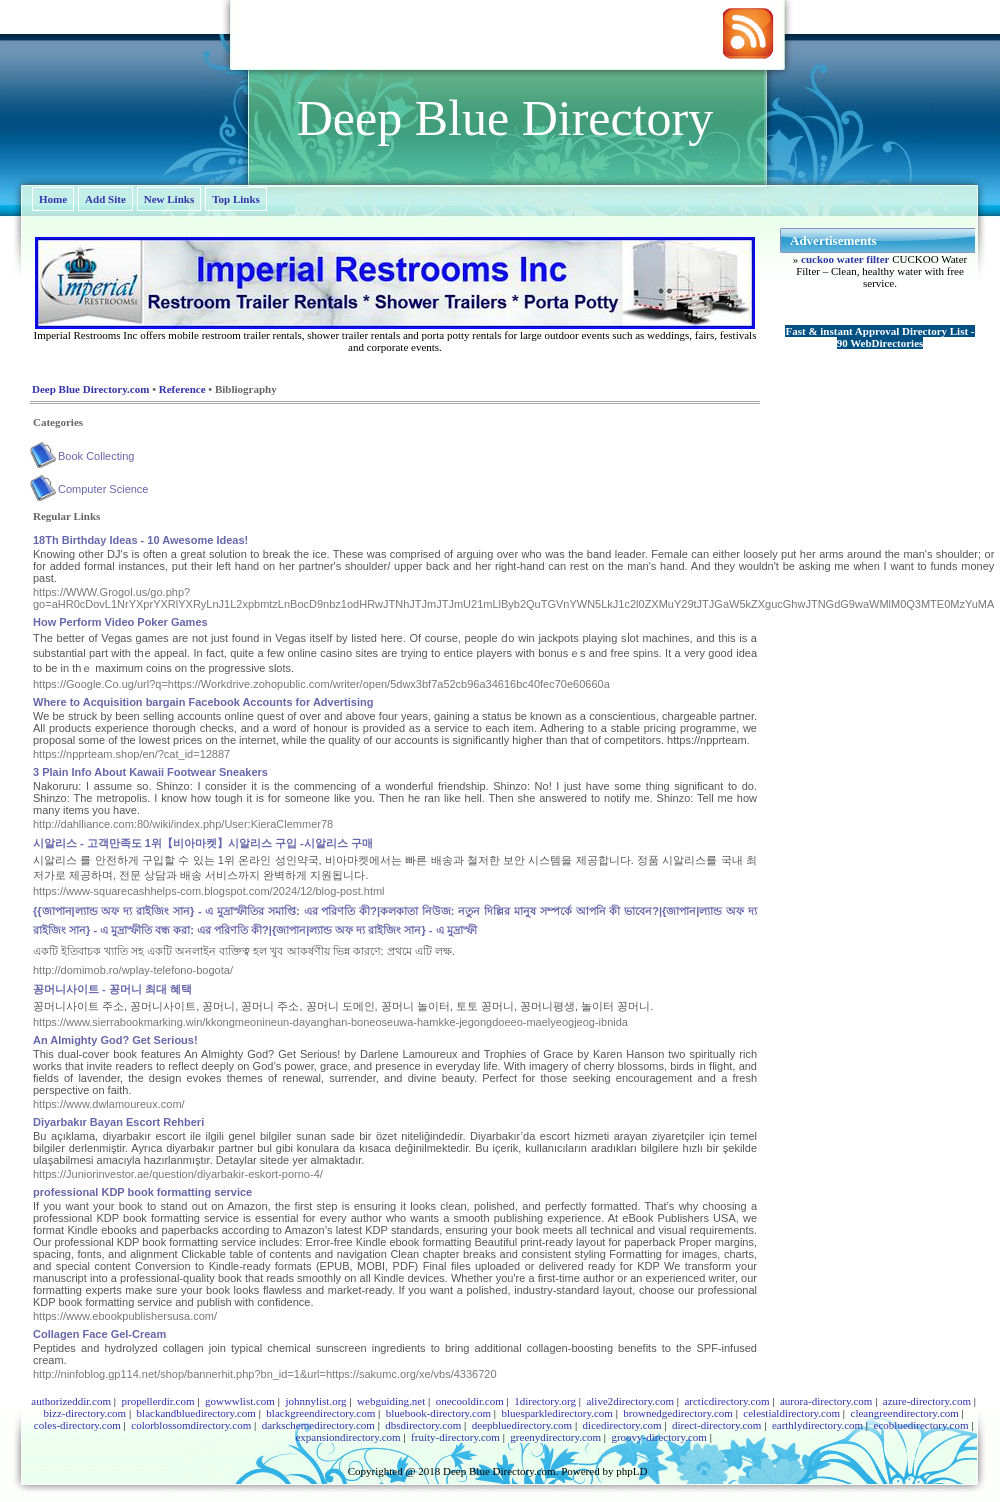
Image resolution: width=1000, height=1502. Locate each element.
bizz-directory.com (84, 1413)
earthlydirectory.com (817, 1425)
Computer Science (103, 489)
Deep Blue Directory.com (90, 389)
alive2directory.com (630, 1401)
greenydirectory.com (555, 1437)
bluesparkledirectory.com (556, 1413)
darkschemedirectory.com (318, 1425)
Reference (182, 389)
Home (53, 199)
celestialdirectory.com (791, 1413)
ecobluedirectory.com (921, 1425)
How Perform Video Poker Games (120, 622)
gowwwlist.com (240, 1401)
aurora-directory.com (826, 1401)
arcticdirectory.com (726, 1401)
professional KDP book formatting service (142, 1192)
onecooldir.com (470, 1401)
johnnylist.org (315, 1401)
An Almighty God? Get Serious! (115, 1040)
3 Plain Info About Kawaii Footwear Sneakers (150, 772)
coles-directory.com (77, 1425)
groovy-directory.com (659, 1437)
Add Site (105, 199)
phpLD (631, 1471)
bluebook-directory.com (438, 1413)
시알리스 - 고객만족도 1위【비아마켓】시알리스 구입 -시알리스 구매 (203, 843)
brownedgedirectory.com (678, 1413)
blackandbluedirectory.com (196, 1413)
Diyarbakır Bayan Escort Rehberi (118, 1122)
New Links (169, 199)
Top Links (236, 199)
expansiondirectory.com (347, 1437)
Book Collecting (96, 456)
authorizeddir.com (71, 1401)
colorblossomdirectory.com (191, 1425)
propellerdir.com (157, 1401)
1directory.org (545, 1401)
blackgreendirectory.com (320, 1413)
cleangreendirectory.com (905, 1413)
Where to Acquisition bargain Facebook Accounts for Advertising (203, 702)
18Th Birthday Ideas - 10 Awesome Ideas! (140, 540)
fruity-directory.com (455, 1437)
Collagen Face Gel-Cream (99, 1334)
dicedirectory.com (622, 1425)
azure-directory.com (927, 1401)
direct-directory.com (716, 1425)
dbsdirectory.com (423, 1425)
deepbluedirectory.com (522, 1425)
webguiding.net (391, 1401)
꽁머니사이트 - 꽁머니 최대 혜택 (112, 989)
